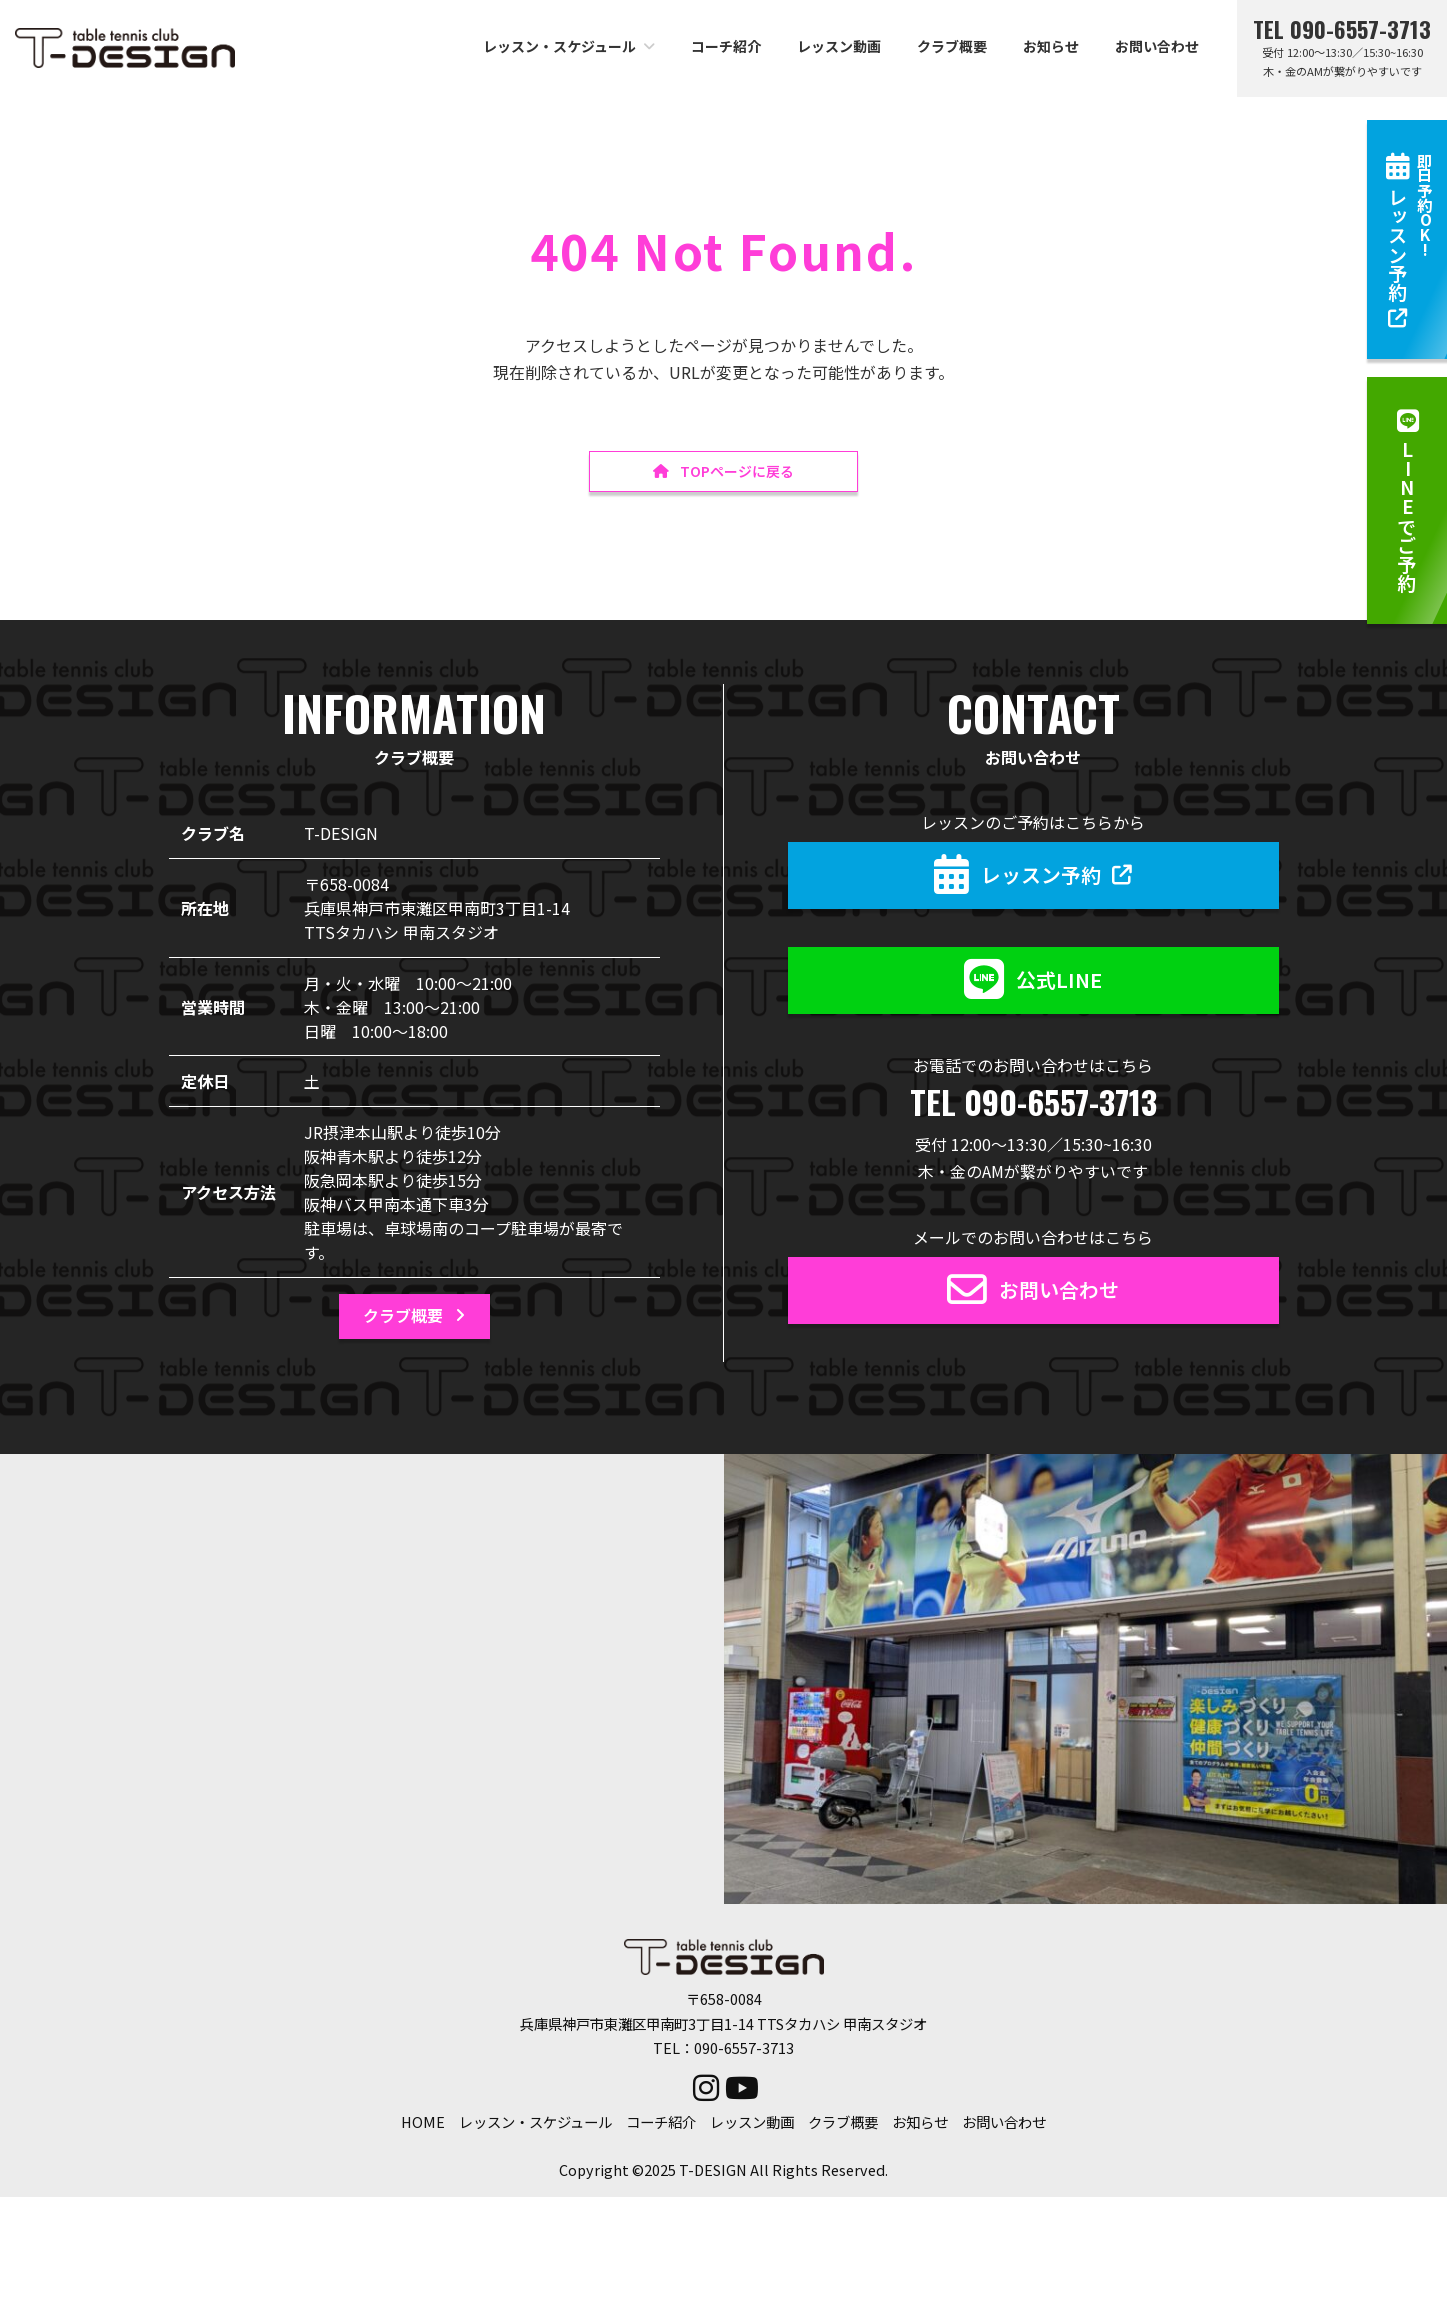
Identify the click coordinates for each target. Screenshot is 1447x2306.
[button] (1407, 500)
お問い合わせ (1004, 2124)
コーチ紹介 (661, 2124)
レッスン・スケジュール (535, 2124)
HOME (423, 2124)
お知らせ (920, 2124)
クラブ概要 (843, 2124)
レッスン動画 (752, 2124)
